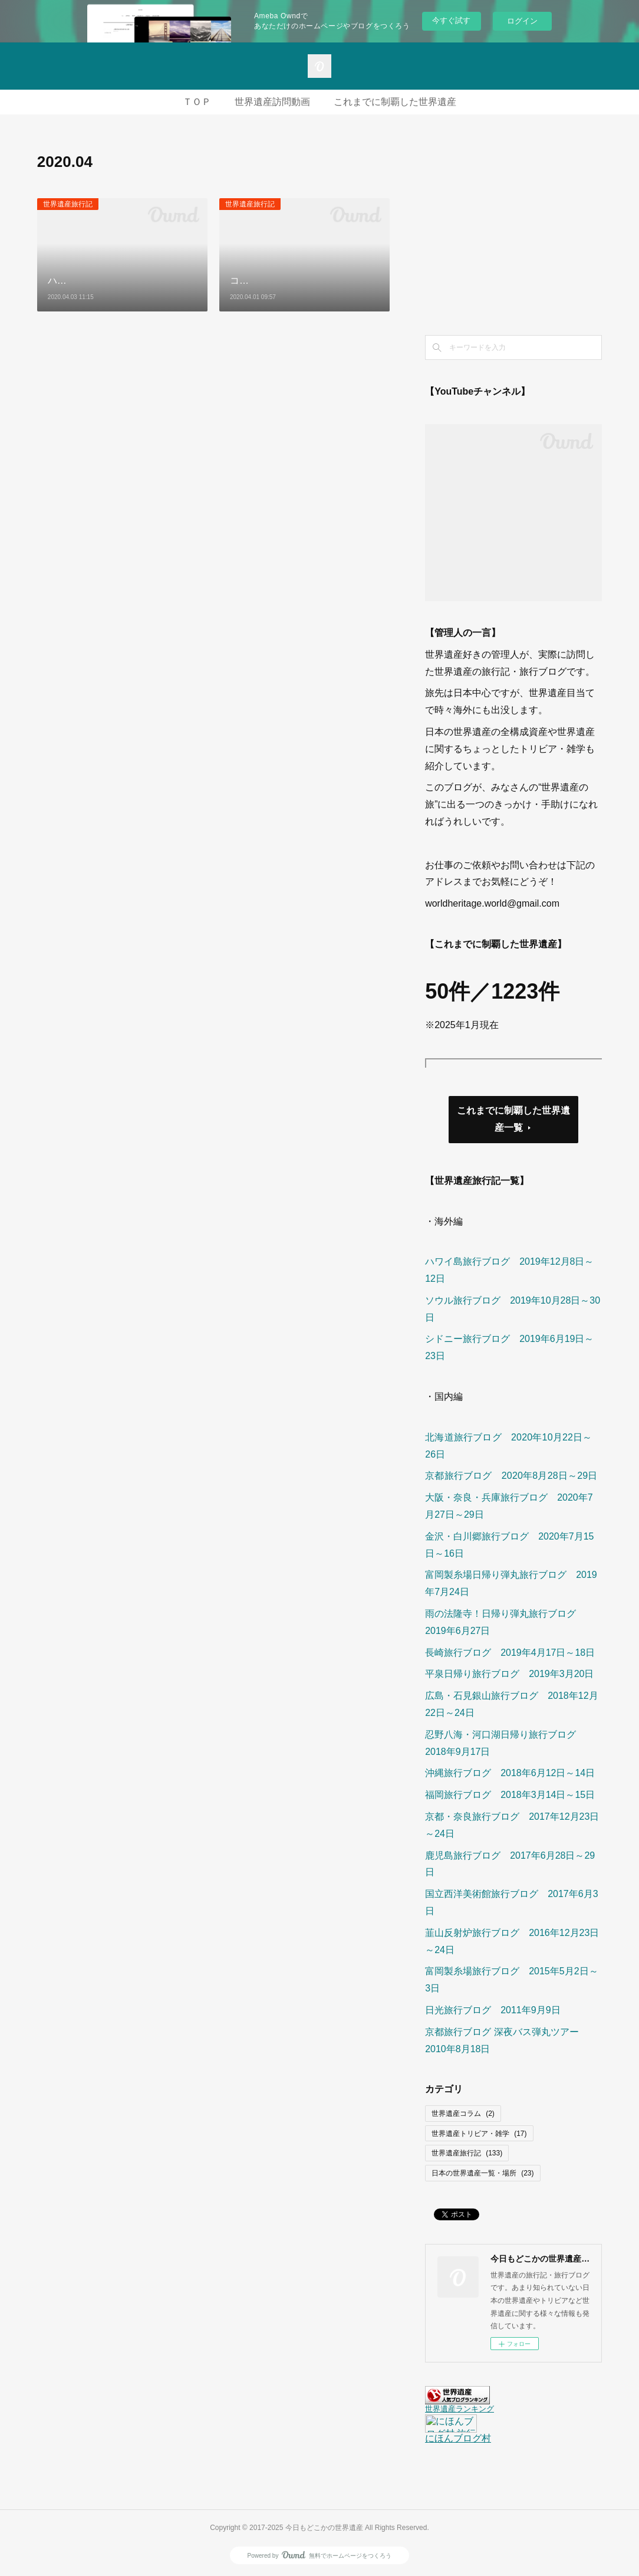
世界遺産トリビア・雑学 (479, 2133)
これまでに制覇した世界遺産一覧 (513, 1119)
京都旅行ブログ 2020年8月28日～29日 (511, 1476)
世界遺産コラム (463, 2113)
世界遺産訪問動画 (272, 102)
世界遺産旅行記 (68, 204)
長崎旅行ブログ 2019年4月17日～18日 (510, 1653)
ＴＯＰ (197, 102)
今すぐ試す (451, 20)
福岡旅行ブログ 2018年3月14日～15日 (510, 1795)
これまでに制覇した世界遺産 (395, 102)
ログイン (522, 21)
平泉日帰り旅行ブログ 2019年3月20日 (509, 1674)
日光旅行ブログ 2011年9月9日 (492, 2010)
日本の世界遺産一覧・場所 (482, 2173)
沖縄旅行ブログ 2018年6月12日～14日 (510, 1773)
